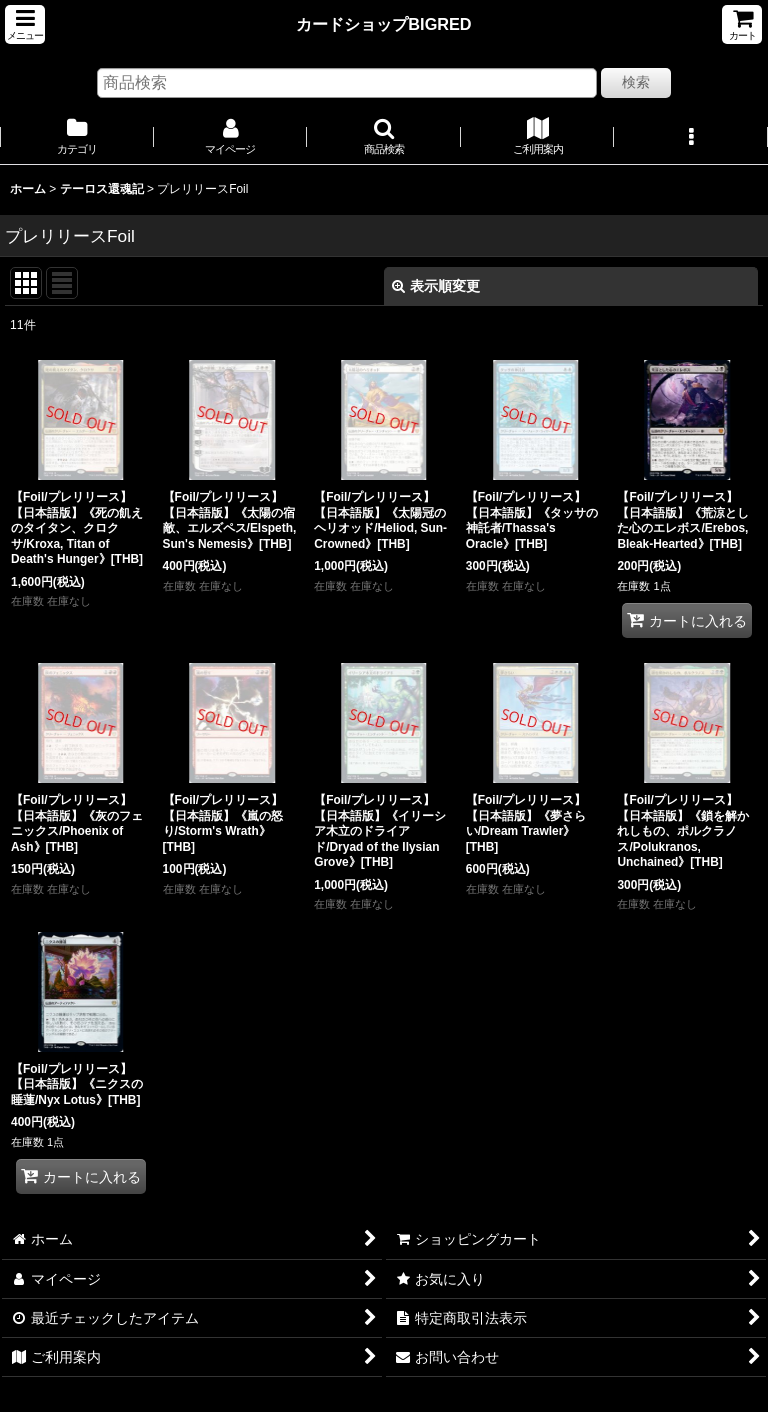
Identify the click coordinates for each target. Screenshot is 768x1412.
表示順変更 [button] (436, 286)
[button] (25, 24)
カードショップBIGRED (383, 24)
